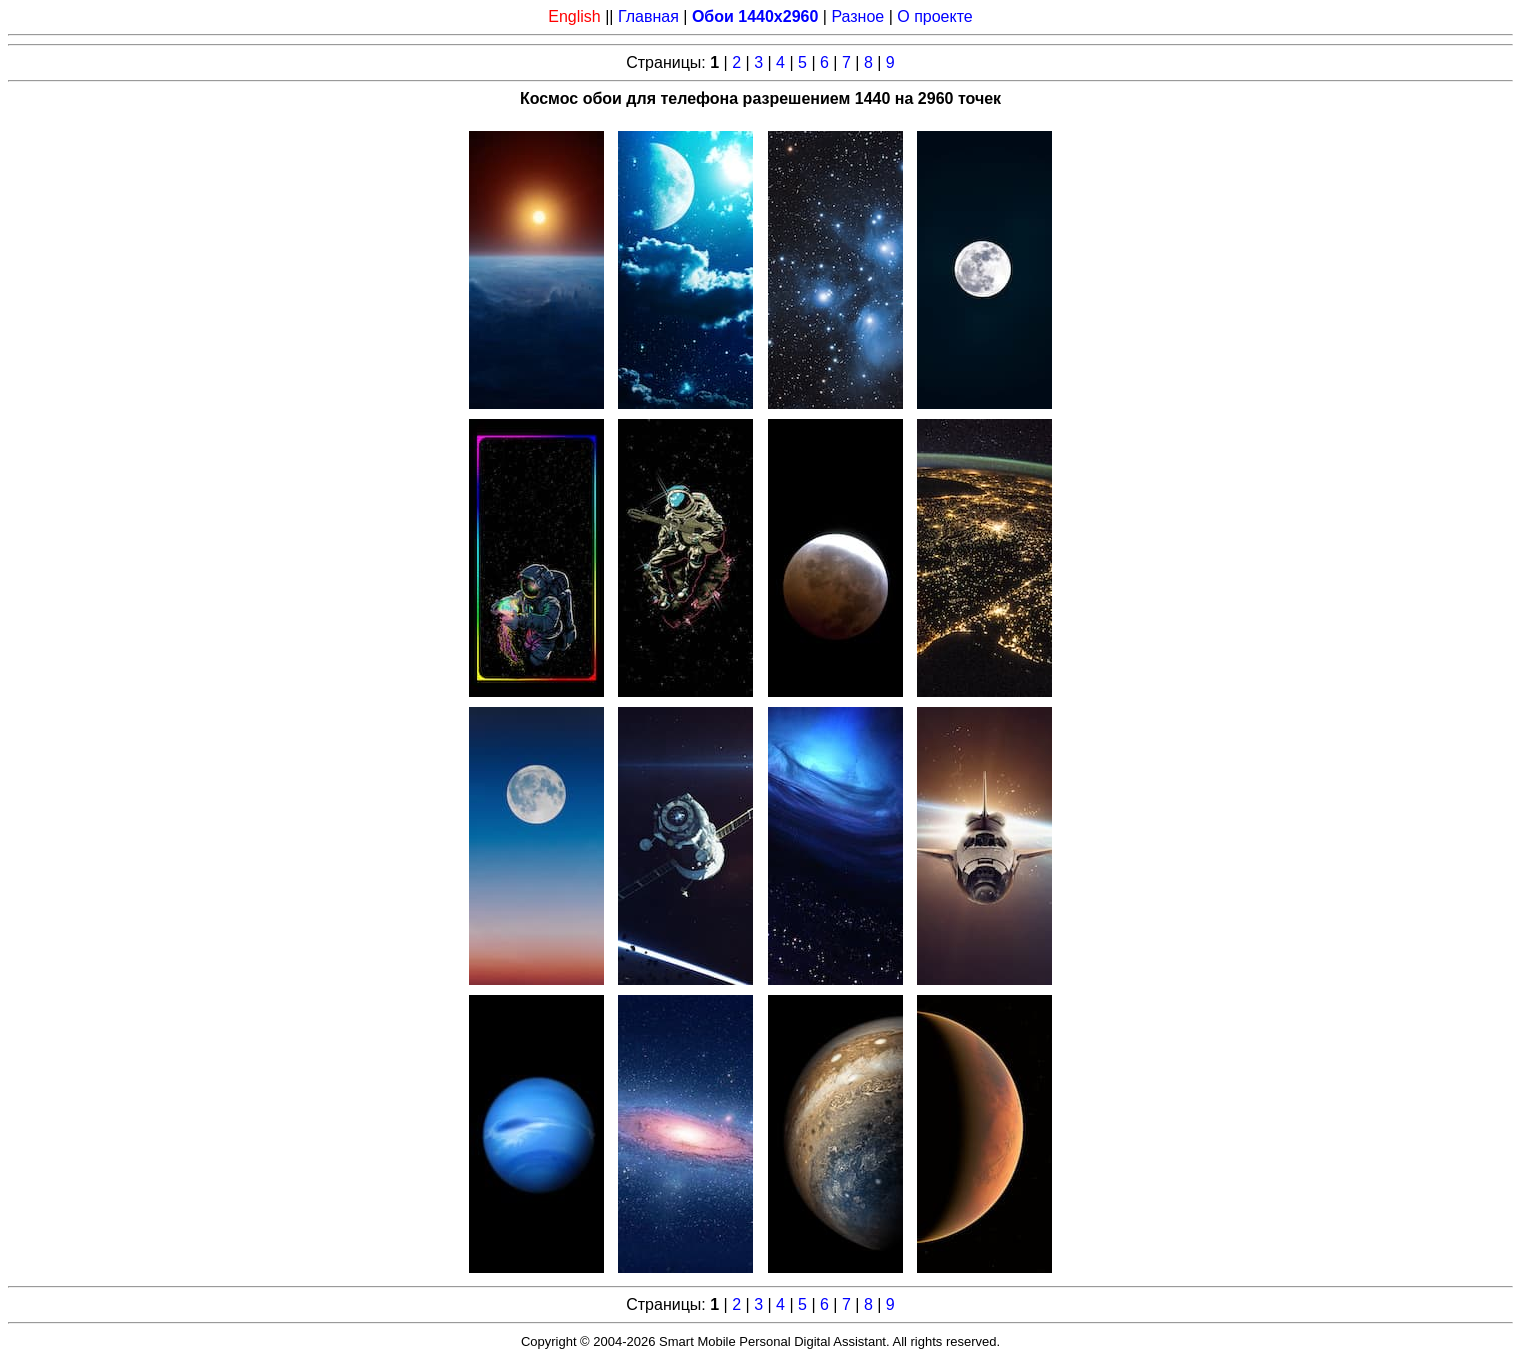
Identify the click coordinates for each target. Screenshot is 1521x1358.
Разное (857, 16)
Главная (648, 16)
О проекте (934, 16)
